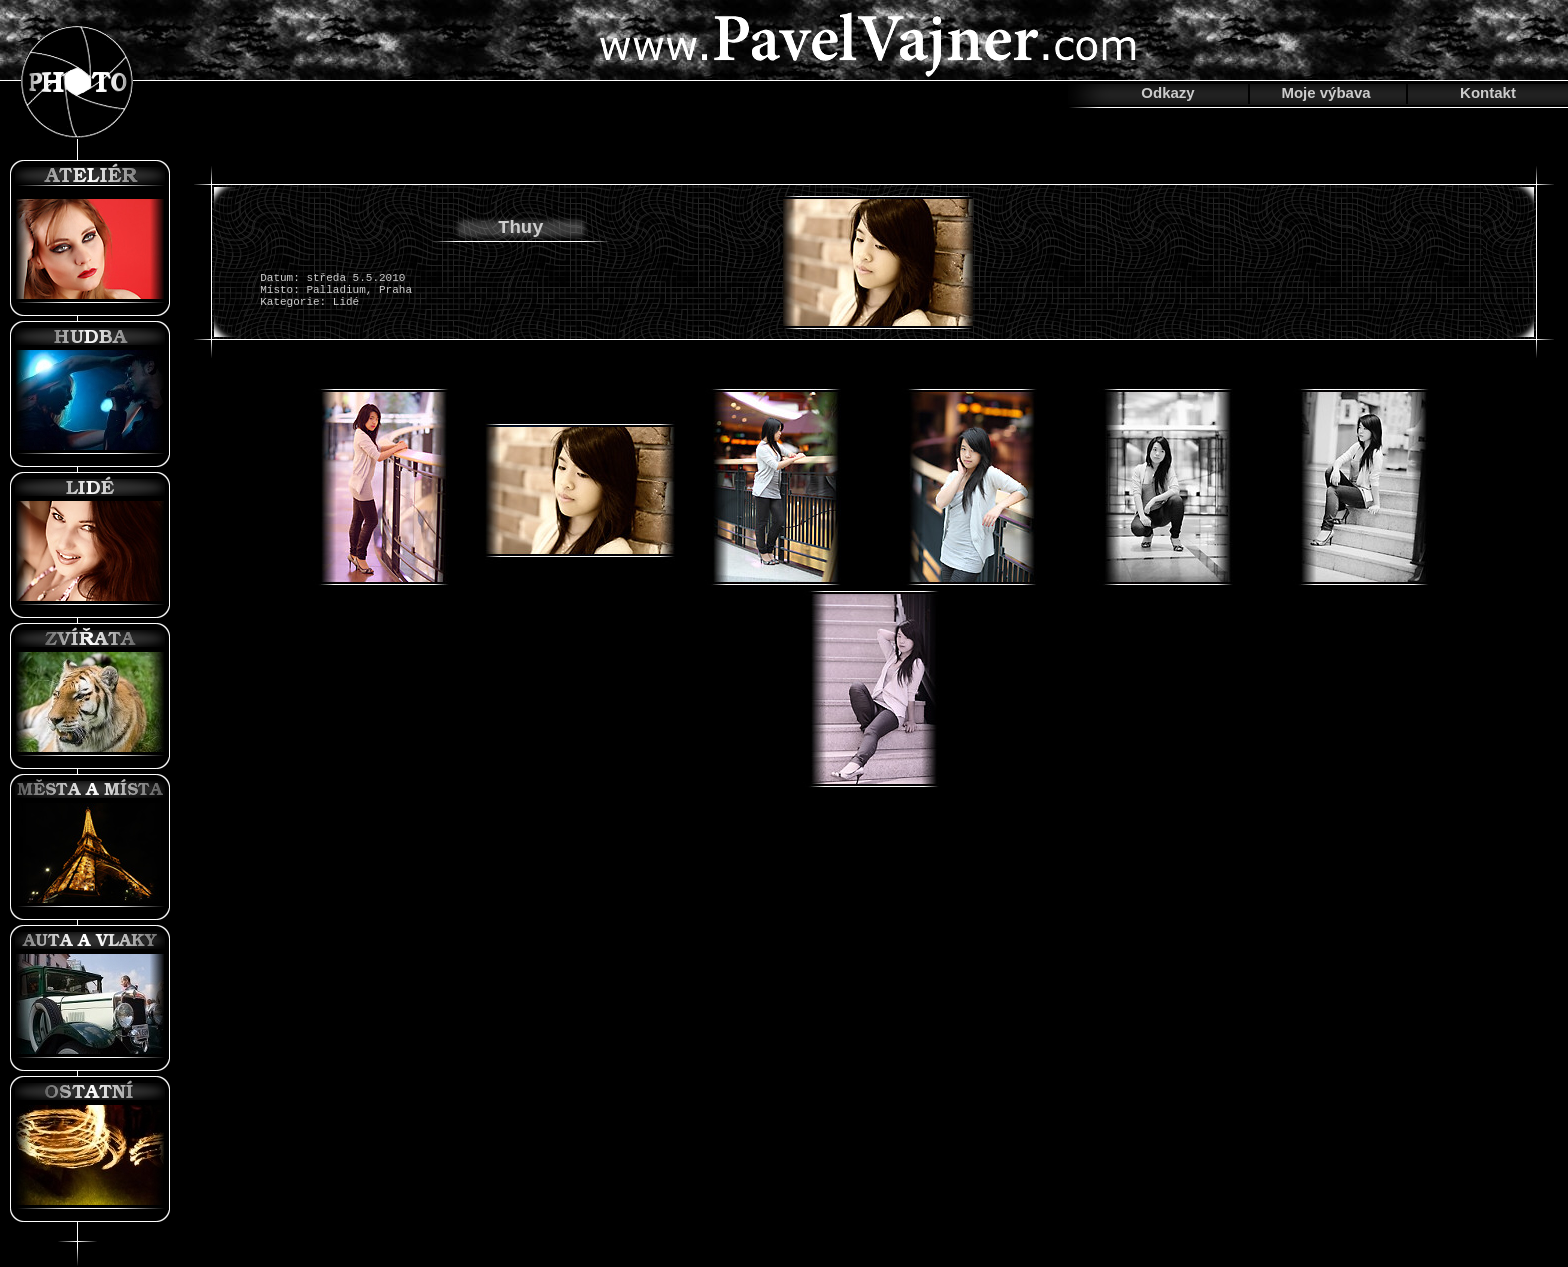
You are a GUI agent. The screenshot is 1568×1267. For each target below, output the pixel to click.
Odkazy (1167, 92)
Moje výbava (1325, 92)
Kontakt (1488, 92)
